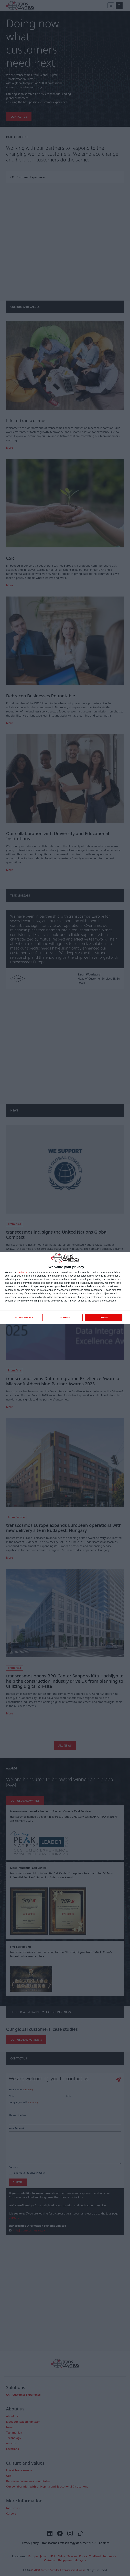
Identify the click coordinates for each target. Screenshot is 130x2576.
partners (22, 1272)
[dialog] (65, 1288)
